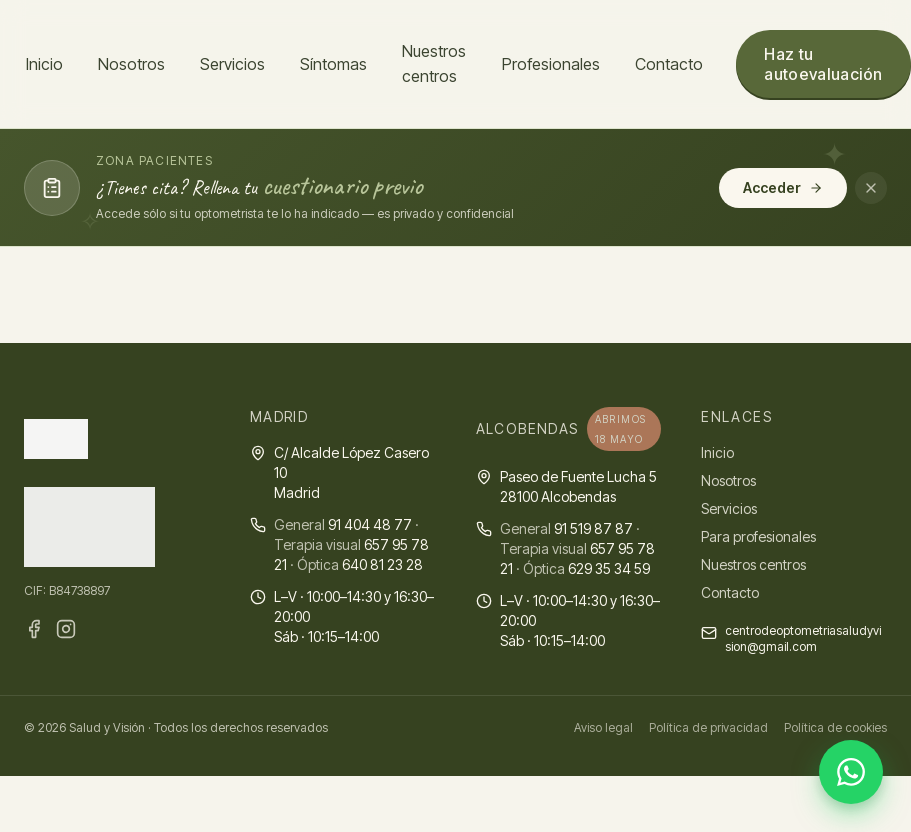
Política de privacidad (708, 727)
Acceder (783, 187)
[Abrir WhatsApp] (851, 772)
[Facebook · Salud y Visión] (34, 629)
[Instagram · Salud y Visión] (66, 629)
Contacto (669, 64)
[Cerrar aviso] (871, 188)
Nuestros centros (434, 63)
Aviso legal (603, 727)
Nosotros (131, 64)
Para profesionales (758, 536)
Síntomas (333, 64)
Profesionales (551, 64)
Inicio (44, 64)
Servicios (232, 64)
